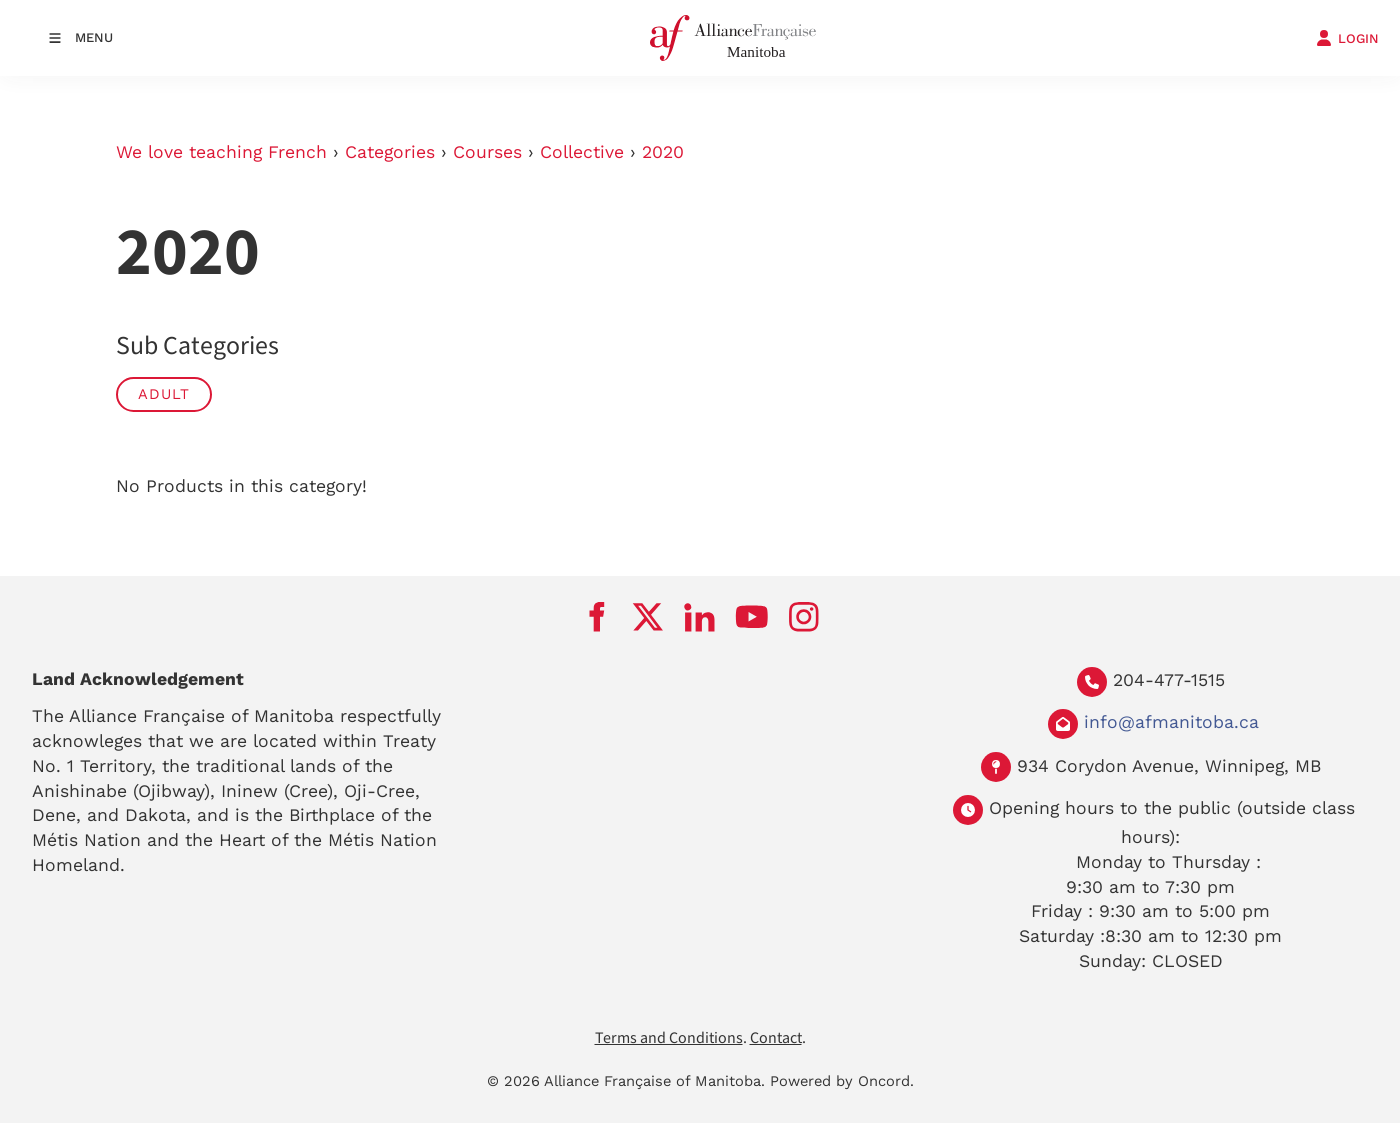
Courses (487, 152)
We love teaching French (221, 152)
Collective (582, 152)
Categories (390, 152)
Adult (164, 394)
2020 (663, 152)
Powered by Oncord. (842, 1081)
